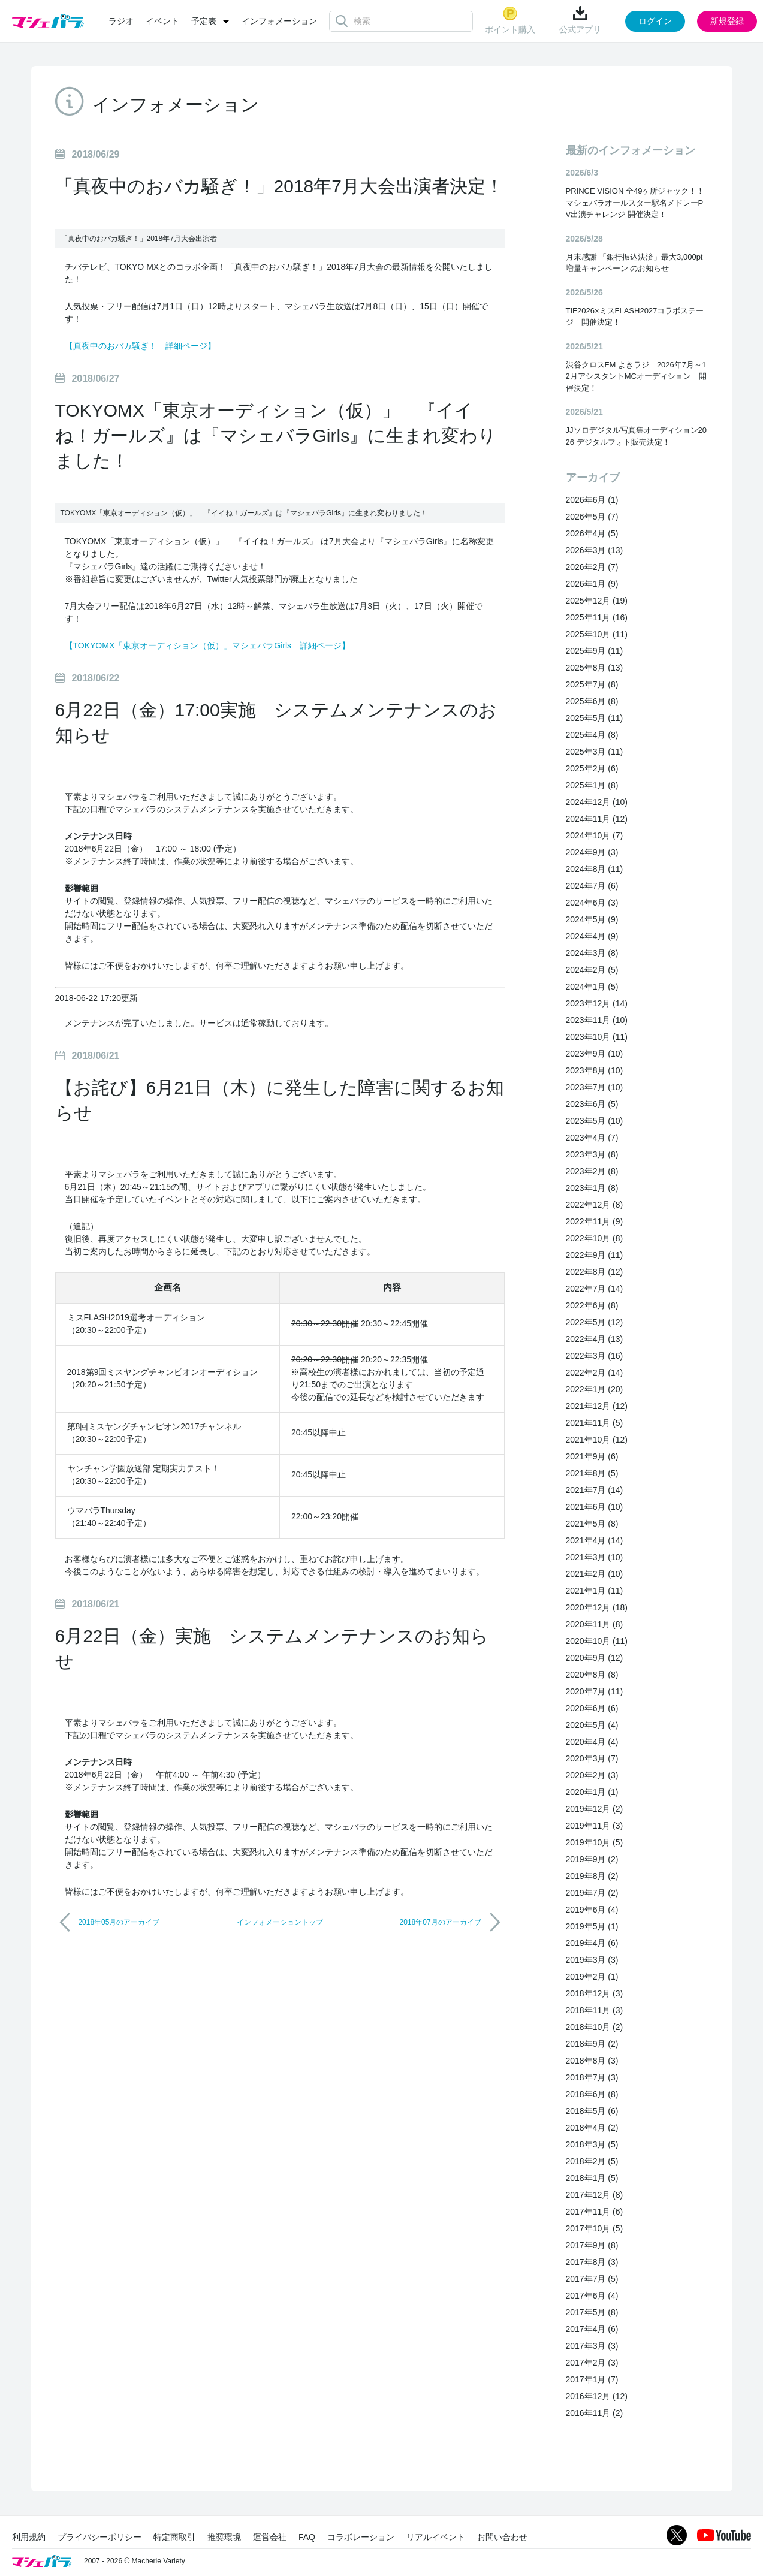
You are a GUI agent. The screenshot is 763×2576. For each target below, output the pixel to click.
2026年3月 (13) (594, 550)
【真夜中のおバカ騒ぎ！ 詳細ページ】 (140, 346)
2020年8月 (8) (592, 1674)
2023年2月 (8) (592, 1171)
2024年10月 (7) (594, 835)
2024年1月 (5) (592, 986)
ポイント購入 (510, 20)
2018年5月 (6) (592, 2111)
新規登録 (727, 21)
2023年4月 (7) (592, 1137)
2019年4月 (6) (592, 1943)
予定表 (203, 21)
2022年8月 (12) (594, 1272)
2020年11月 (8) (594, 1624)
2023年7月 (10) (594, 1087)
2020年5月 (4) (592, 1725)
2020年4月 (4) (592, 1742)
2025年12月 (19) (597, 600)
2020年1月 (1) (592, 1792)
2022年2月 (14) (594, 1372)
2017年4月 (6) (592, 2329)
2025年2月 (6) (592, 768)
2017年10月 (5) (594, 2228)
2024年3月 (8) (592, 953)
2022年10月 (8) (594, 1238)
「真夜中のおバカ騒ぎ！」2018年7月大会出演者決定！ (279, 186)
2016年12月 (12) (597, 2396)
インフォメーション (279, 21)
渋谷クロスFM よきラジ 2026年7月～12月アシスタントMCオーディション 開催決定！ (636, 376)
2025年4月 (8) (592, 735)
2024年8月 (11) (594, 869)
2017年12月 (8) (594, 2195)
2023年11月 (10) (597, 1020)
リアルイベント (435, 2537)
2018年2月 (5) (592, 2161)
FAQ (306, 2537)
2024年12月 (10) (597, 802)
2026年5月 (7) (592, 516)
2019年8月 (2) (592, 1876)
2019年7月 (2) (592, 1893)
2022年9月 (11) (594, 1255)
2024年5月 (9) (592, 919)
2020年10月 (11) (597, 1641)
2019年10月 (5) (594, 1842)
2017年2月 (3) (592, 2362)
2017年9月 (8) (592, 2245)
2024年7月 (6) (592, 886)
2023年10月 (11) (597, 1037)
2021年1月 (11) (594, 1590)
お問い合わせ (502, 2537)
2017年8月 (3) (592, 2262)
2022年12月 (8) (594, 1204)
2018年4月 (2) (592, 2127)
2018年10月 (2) (594, 2027)
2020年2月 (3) (592, 1775)
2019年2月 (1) (592, 1976)
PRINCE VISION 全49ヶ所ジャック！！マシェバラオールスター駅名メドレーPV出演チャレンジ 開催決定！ (635, 202)
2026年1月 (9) (592, 584)
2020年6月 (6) (592, 1708)
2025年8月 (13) (594, 667)
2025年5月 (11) (594, 718)
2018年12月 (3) (594, 1993)
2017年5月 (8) (592, 2312)
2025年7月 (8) (592, 684)
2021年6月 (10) (594, 1507)
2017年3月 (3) (592, 2346)
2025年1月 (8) (592, 785)
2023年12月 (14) (597, 1003)
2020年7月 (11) (594, 1691)
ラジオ (121, 21)
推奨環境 (224, 2537)
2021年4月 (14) (594, 1540)
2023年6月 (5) (592, 1104)
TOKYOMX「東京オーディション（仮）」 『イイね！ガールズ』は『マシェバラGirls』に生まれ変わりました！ (276, 435)
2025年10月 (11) (597, 634)
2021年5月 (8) (592, 1523)
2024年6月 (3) (592, 902)
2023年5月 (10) (594, 1121)
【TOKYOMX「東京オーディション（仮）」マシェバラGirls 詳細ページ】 (208, 645)
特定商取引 (174, 2537)
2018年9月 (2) (592, 2044)
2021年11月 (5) (594, 1423)
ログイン (655, 21)
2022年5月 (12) (594, 1322)
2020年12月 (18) (597, 1607)
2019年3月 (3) (592, 1960)
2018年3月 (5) (592, 2144)
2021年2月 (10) (594, 1574)
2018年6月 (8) (592, 2094)
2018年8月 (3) (592, 2060)
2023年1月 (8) (592, 1188)
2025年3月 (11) (594, 751)
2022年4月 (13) (594, 1339)
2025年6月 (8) (592, 701)
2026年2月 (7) (592, 567)
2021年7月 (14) (594, 1490)
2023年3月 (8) (592, 1154)
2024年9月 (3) (592, 852)
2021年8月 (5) (592, 1473)
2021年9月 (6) (592, 1456)
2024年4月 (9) (592, 936)
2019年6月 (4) (592, 1909)
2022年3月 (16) (594, 1356)
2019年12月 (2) (594, 1809)
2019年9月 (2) (592, 1859)
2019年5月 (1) (592, 1926)
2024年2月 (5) (592, 970)
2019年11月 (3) (594, 1825)
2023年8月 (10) (594, 1070)
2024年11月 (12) (597, 819)
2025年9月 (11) (594, 651)
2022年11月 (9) (594, 1221)
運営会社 (269, 2537)
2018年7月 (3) (592, 2077)
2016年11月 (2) (594, 2413)
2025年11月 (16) (597, 617)
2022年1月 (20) (594, 1389)
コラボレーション (360, 2537)
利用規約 (29, 2537)
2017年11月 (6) (594, 2211)
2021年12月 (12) (597, 1406)
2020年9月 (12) (594, 1658)
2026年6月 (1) (592, 500)
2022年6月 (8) (592, 1305)
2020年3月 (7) (592, 1758)
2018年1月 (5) (592, 2178)
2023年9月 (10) (594, 1053)
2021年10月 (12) (597, 1439)
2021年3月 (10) (594, 1557)
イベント (162, 21)
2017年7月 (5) (592, 2279)
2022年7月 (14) (594, 1288)
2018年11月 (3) (594, 2010)
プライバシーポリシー (99, 2537)
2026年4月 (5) (592, 533)
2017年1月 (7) (592, 2379)
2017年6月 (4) (592, 2295)
